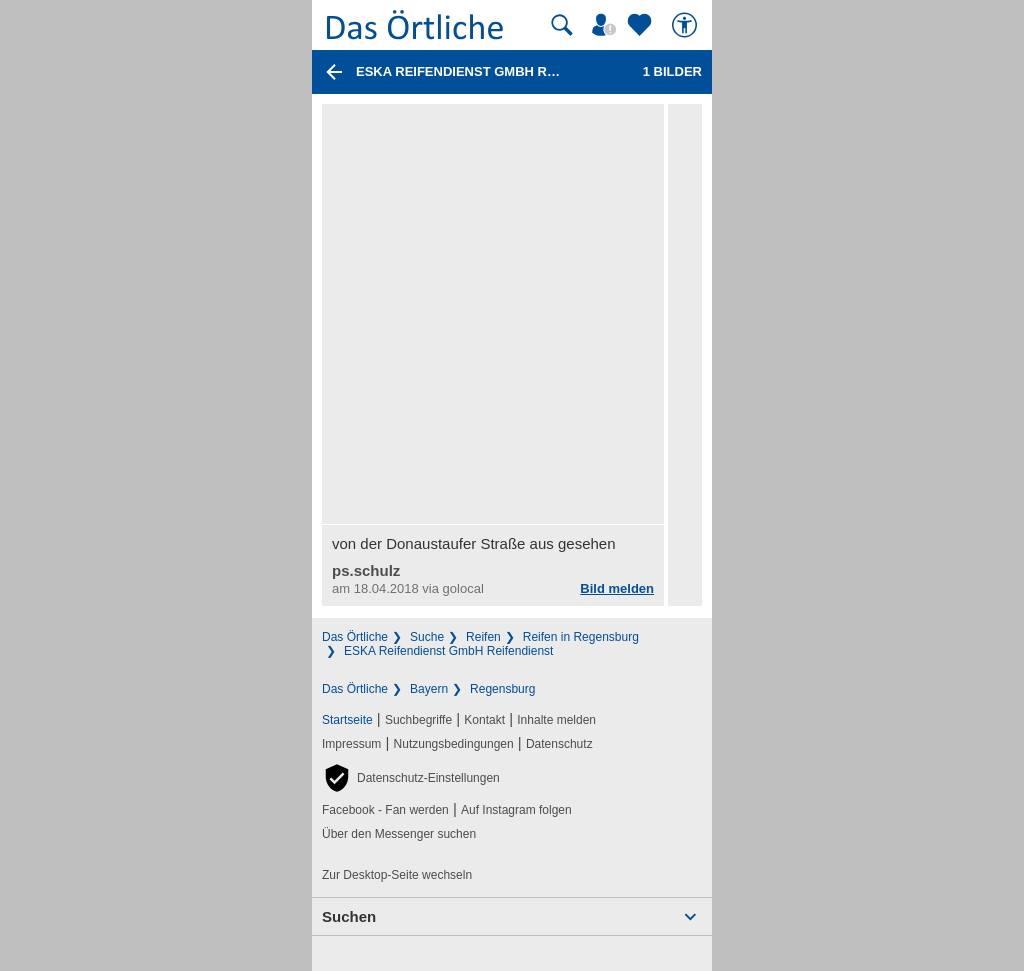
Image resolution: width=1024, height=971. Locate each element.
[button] (411, 778)
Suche (427, 637)
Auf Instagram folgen (516, 810)
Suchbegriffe (418, 720)
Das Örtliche (355, 637)
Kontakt (484, 720)
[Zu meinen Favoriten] (642, 25)
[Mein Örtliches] (607, 25)
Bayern (429, 689)
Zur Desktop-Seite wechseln (397, 875)
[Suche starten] (562, 25)
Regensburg (502, 689)
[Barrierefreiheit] (687, 25)
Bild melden (617, 588)
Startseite (347, 720)
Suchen (349, 916)
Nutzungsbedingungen (454, 744)
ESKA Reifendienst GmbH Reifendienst (448, 651)
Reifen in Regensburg (581, 637)
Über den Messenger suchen (399, 834)
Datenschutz (559, 744)
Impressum (351, 744)
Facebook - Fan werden (385, 810)
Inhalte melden (556, 720)
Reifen (483, 637)
